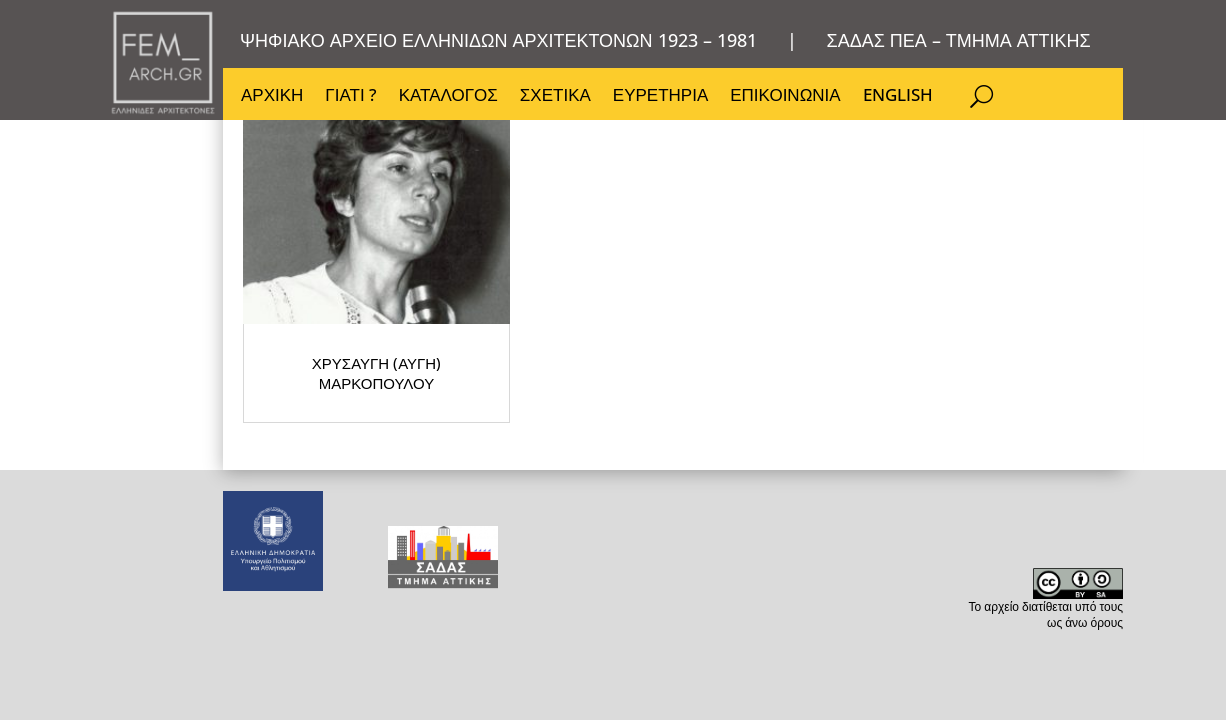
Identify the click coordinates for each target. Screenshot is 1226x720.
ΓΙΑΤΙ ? (351, 100)
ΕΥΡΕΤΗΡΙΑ (664, 100)
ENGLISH (904, 100)
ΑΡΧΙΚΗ (272, 100)
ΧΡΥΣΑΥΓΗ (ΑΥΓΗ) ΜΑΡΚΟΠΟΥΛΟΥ (328, 385)
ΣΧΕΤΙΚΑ (558, 100)
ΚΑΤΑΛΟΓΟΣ (450, 100)
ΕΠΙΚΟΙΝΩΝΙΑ (790, 100)
